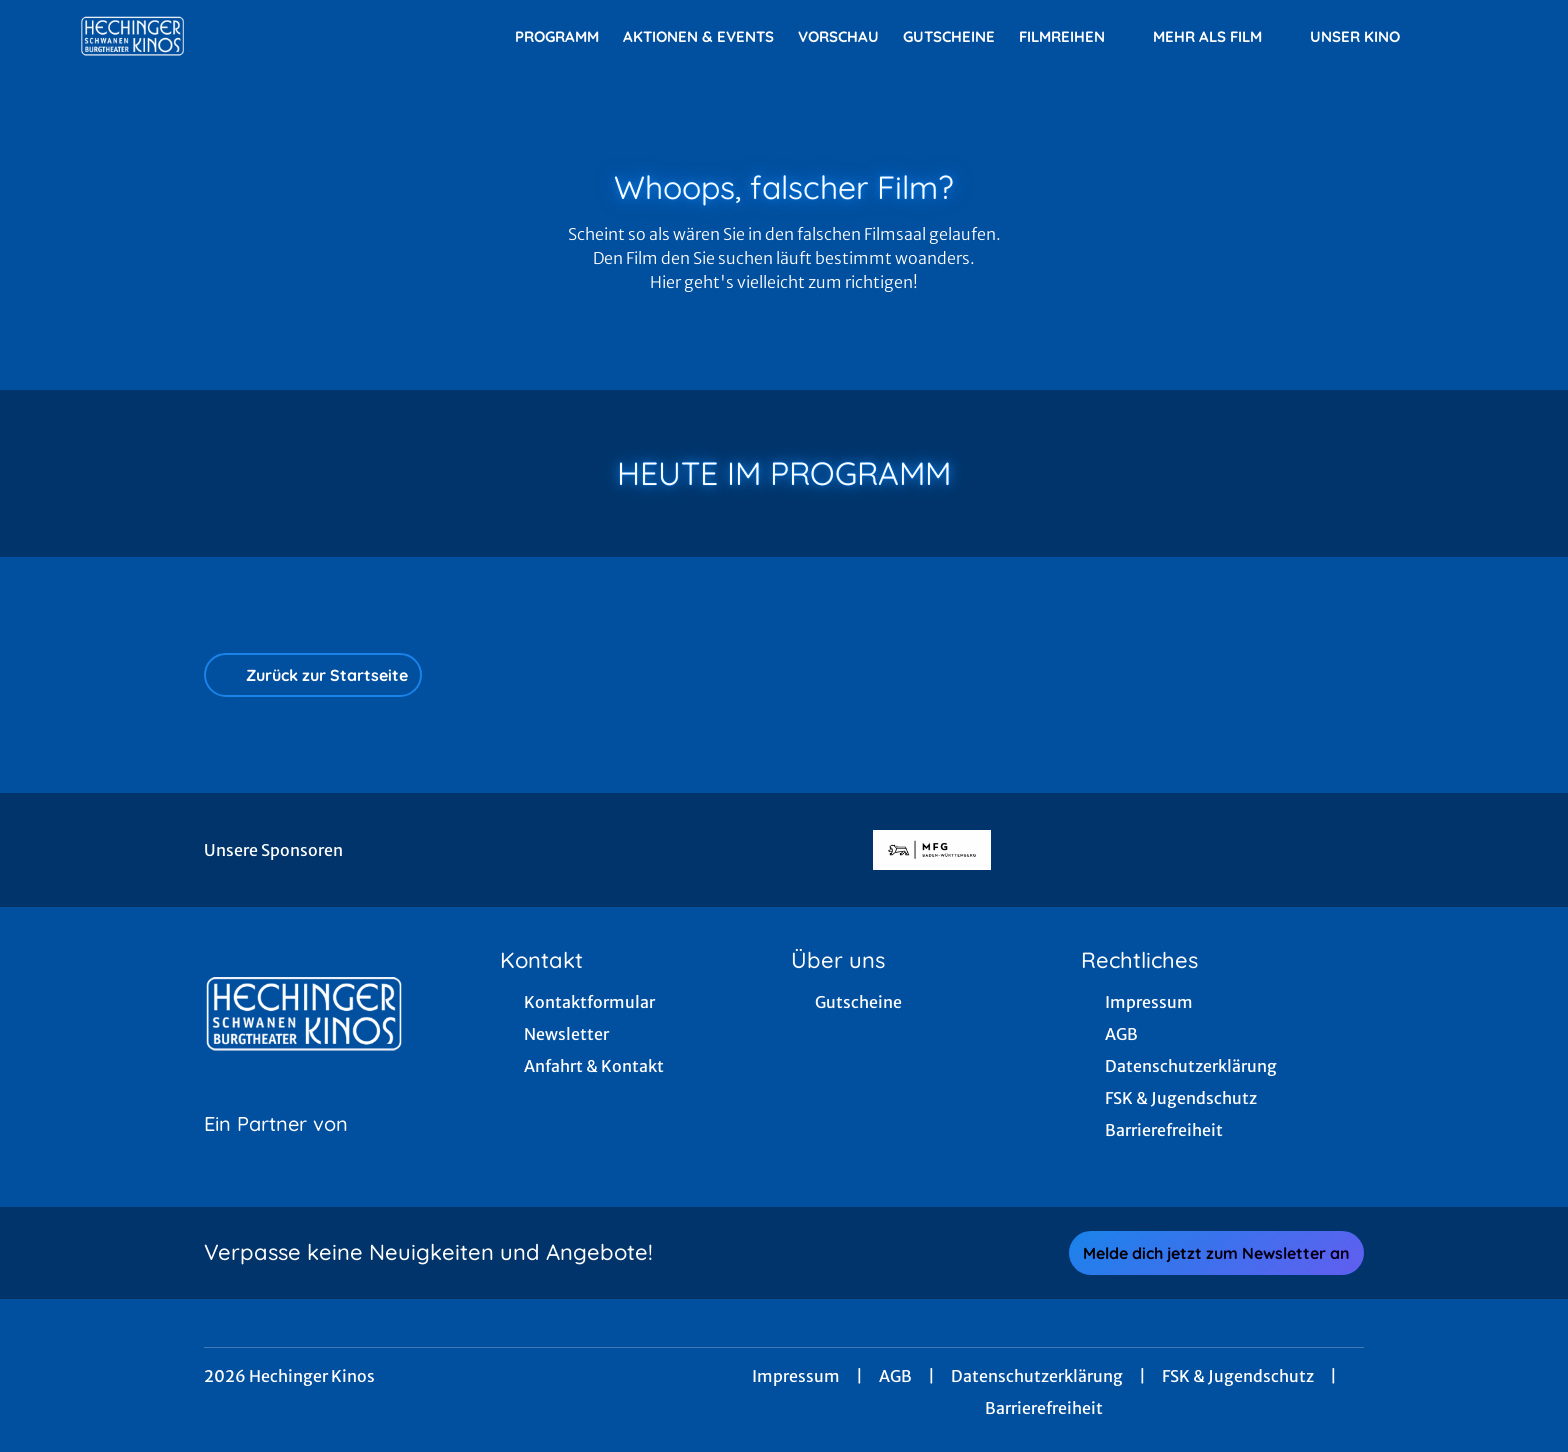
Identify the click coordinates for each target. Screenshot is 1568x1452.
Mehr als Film (1219, 37)
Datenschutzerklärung (1037, 1376)
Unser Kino (1367, 37)
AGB (895, 1376)
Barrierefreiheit (1044, 1408)
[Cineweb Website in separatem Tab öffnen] (276, 1149)
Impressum (796, 1376)
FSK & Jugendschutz (1238, 1376)
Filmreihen (1074, 37)
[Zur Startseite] (220, 36)
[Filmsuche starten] (1468, 36)
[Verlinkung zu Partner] (931, 850)
